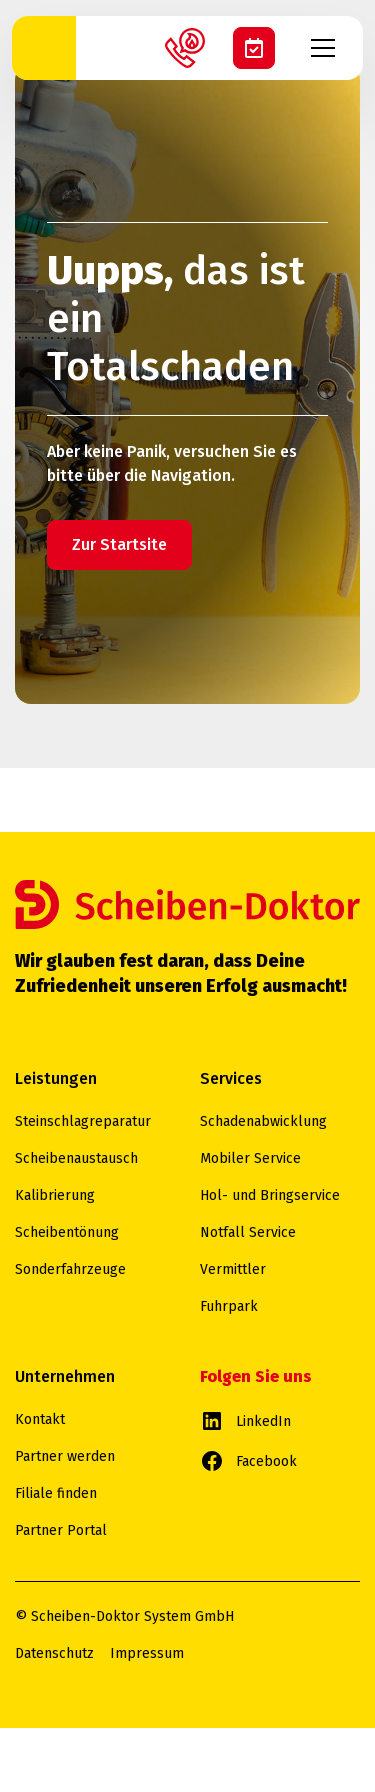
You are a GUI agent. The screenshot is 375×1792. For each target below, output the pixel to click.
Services (231, 1078)
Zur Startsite (119, 544)
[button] (331, 48)
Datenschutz (54, 1653)
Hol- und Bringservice (270, 1195)
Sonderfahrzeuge (70, 1269)
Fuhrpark (229, 1306)
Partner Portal (61, 1530)
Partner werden (65, 1456)
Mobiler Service (250, 1158)
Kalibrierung (55, 1195)
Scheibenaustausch (76, 1158)
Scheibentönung (67, 1232)
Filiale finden (56, 1493)
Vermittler (233, 1269)
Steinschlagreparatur (83, 1121)
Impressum (147, 1653)
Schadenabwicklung (263, 1121)
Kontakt (40, 1419)
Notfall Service (248, 1232)
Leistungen (56, 1078)
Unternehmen (65, 1376)
